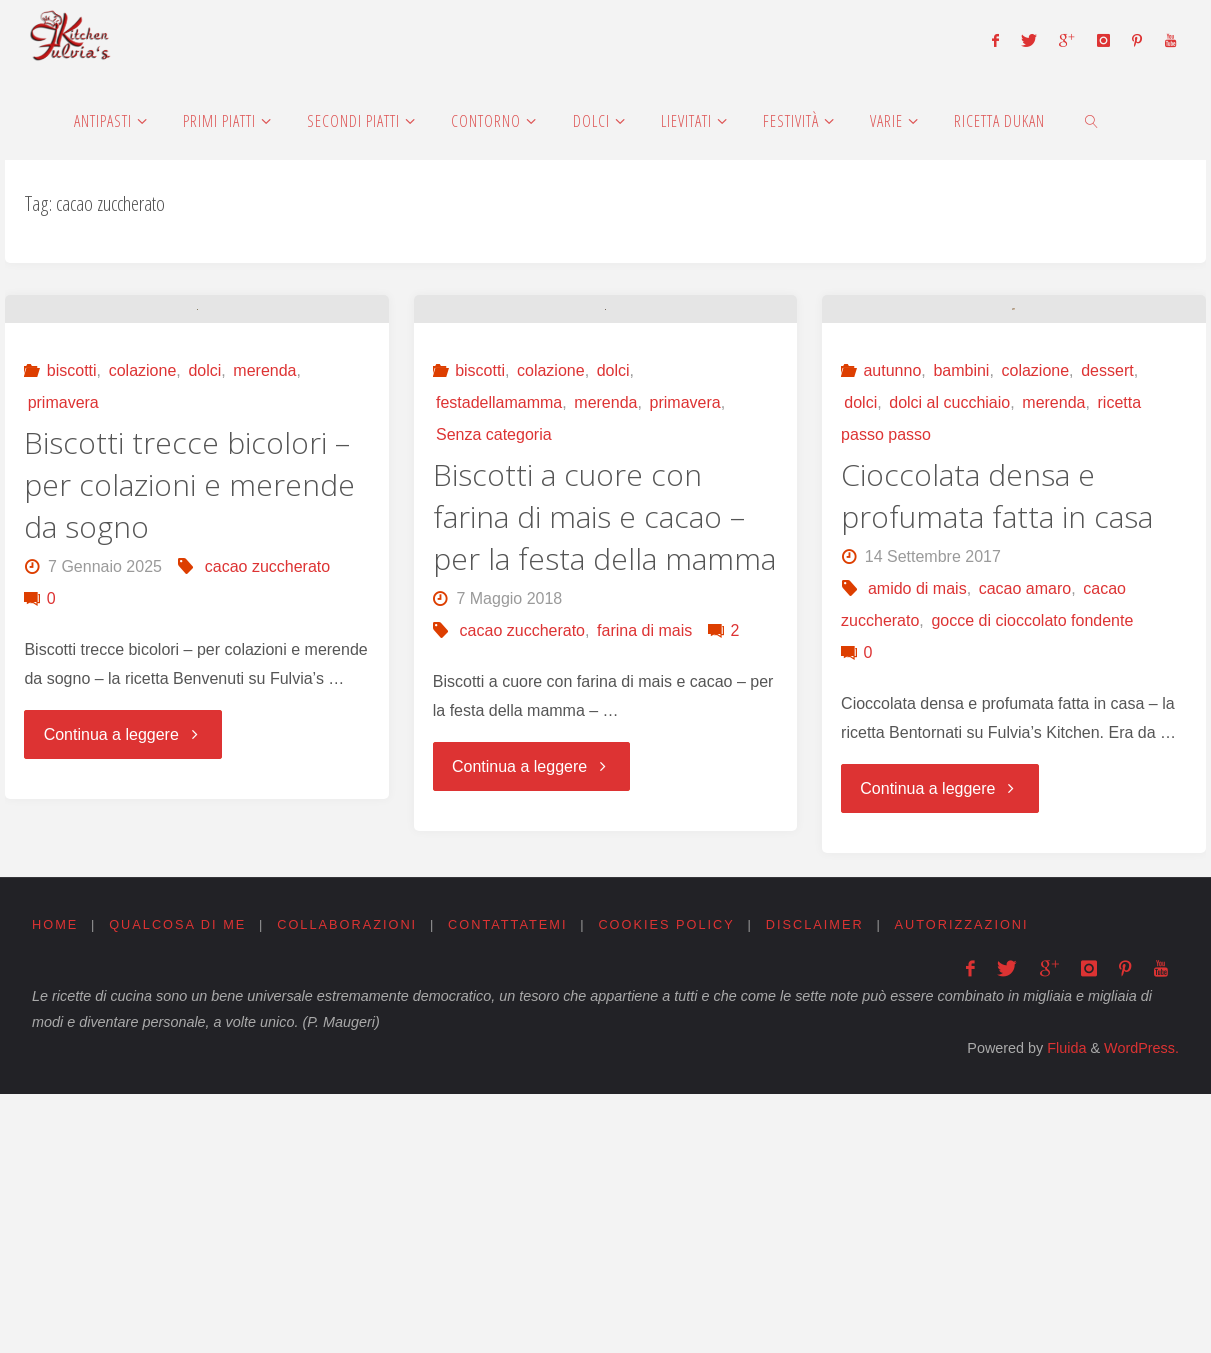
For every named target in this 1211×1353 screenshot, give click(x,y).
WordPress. (1141, 1307)
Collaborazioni (348, 1183)
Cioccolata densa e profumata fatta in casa (997, 754)
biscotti (72, 591)
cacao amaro (1025, 847)
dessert (1107, 629)
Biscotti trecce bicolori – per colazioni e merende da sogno (189, 705)
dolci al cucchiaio (949, 661)
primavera (63, 623)
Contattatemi (509, 1183)
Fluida (1064, 1307)
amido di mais (917, 847)
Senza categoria (494, 655)
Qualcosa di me (178, 1183)
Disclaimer (816, 1183)
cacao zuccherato (267, 787)
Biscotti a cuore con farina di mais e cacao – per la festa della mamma (604, 737)
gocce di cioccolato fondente (1032, 879)
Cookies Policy (668, 1183)
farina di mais (644, 851)
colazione (143, 591)
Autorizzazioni (964, 1183)
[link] (1092, 120)
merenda (264, 591)
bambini (961, 629)
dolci (204, 591)
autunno (892, 629)
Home (55, 1183)
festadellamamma (499, 623)
